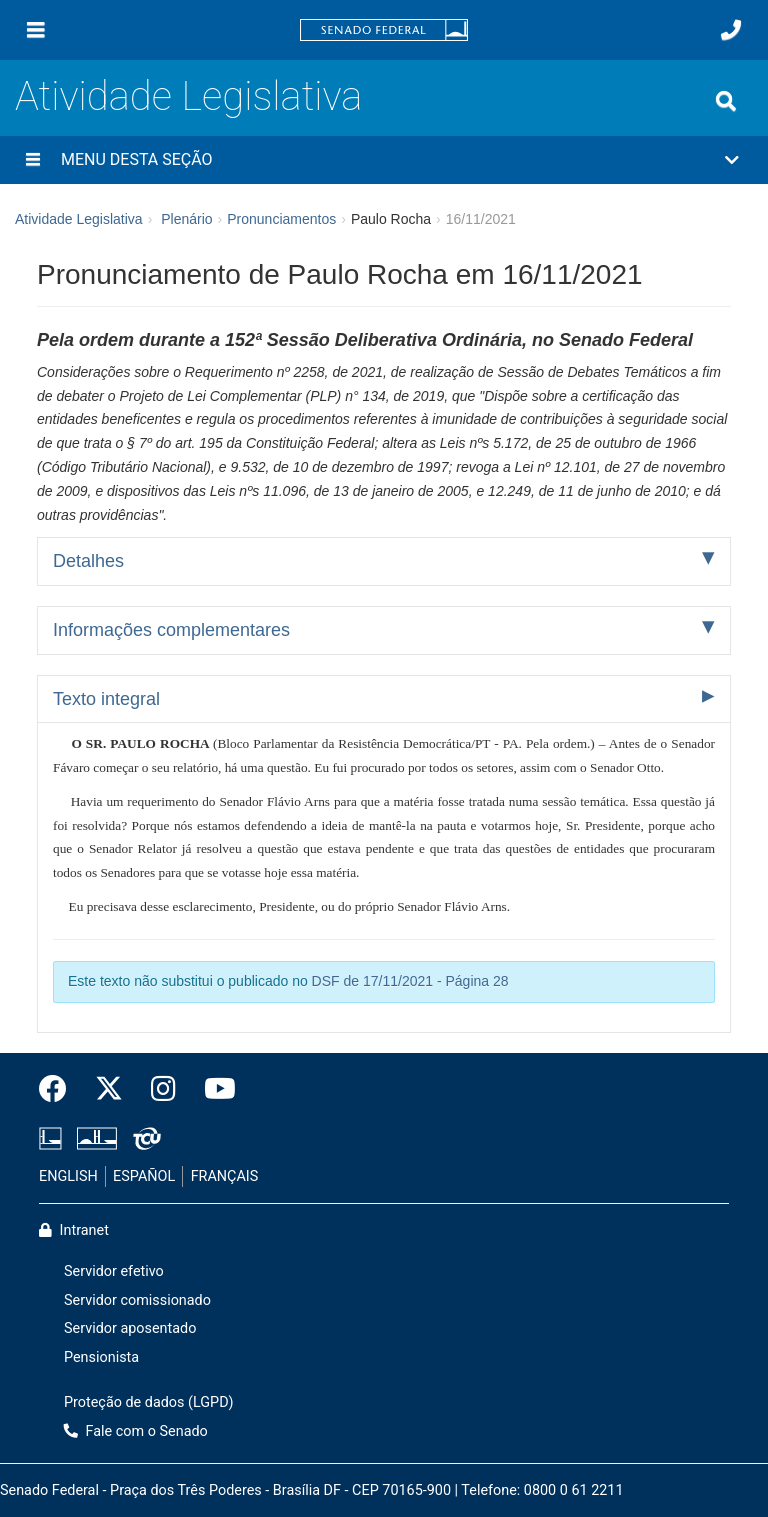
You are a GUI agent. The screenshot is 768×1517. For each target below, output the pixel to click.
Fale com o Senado (136, 1431)
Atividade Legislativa (188, 96)
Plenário (186, 219)
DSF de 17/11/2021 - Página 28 (410, 981)
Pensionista (101, 1357)
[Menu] (36, 30)
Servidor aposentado (130, 1328)
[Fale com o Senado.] (731, 30)
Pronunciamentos (281, 219)
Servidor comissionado (137, 1300)
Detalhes (88, 561)
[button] (384, 160)
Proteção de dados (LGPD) (149, 1402)
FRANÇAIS (225, 1176)
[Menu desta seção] (33, 160)
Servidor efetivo (114, 1271)
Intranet (74, 1230)
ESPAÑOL (144, 1176)
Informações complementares (171, 630)
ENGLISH (68, 1176)
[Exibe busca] (726, 101)
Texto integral (106, 699)
